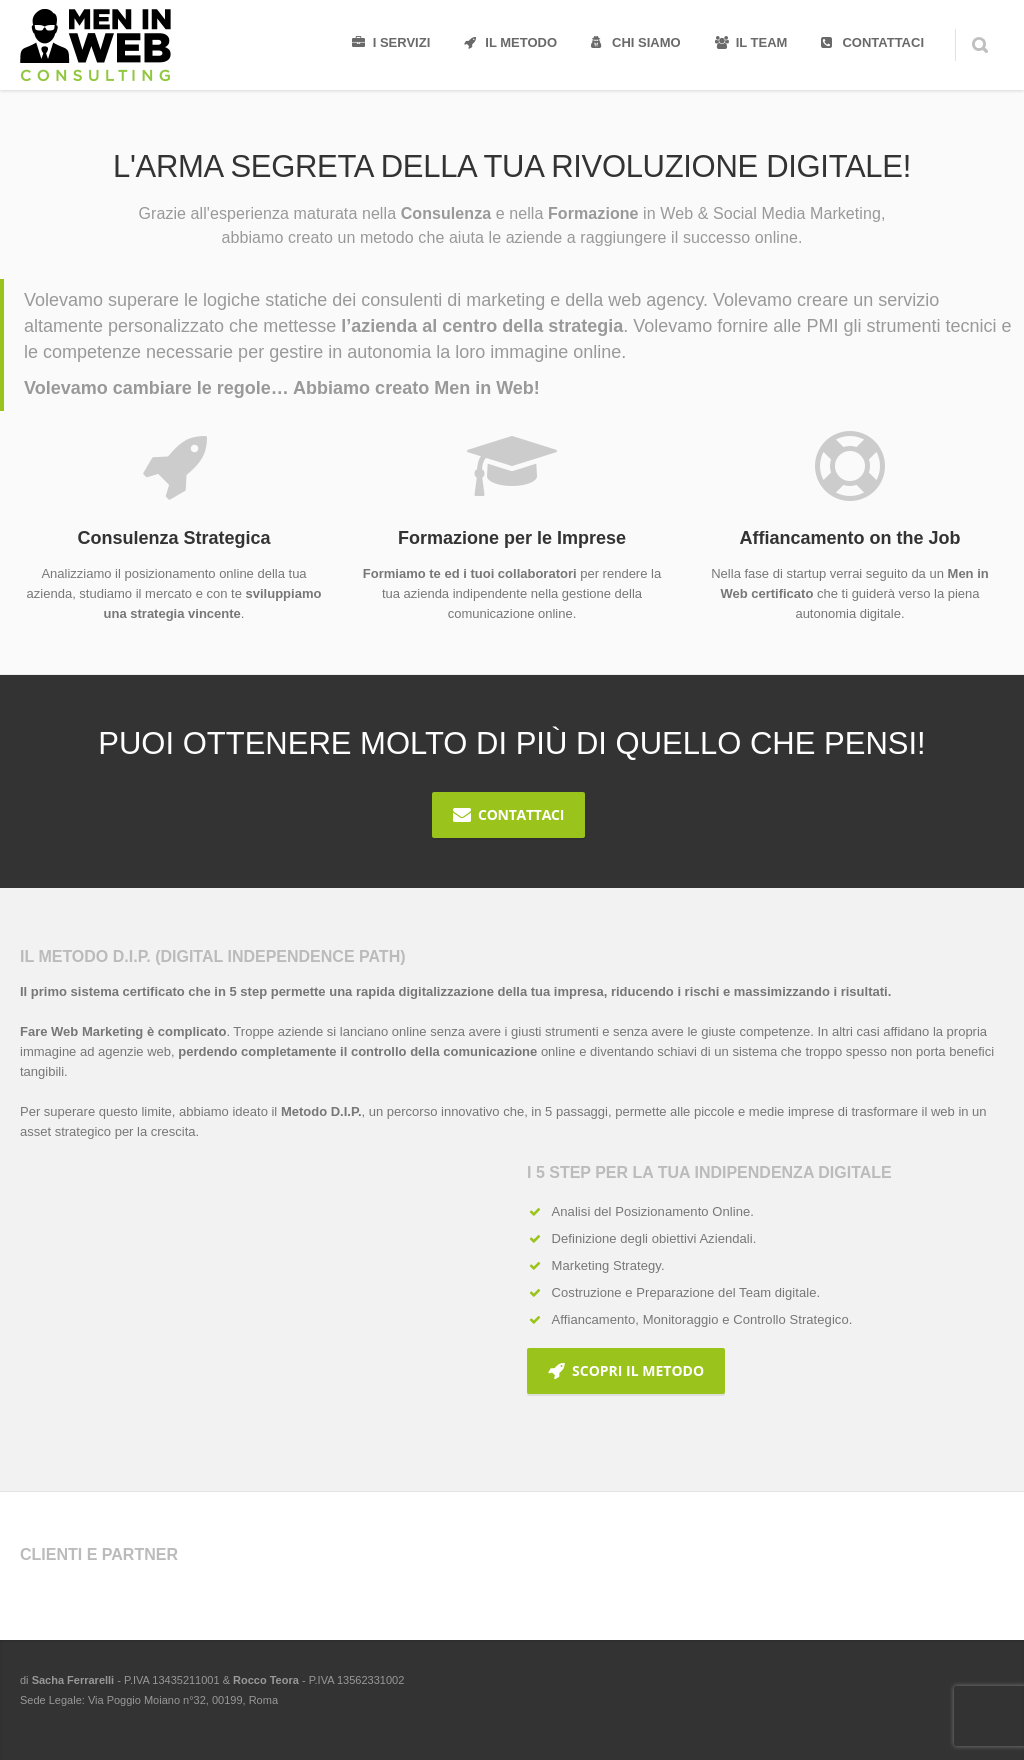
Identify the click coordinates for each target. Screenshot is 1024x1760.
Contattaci (508, 814)
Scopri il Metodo (626, 1370)
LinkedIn (942, 1710)
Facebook (858, 1710)
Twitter (900, 1710)
